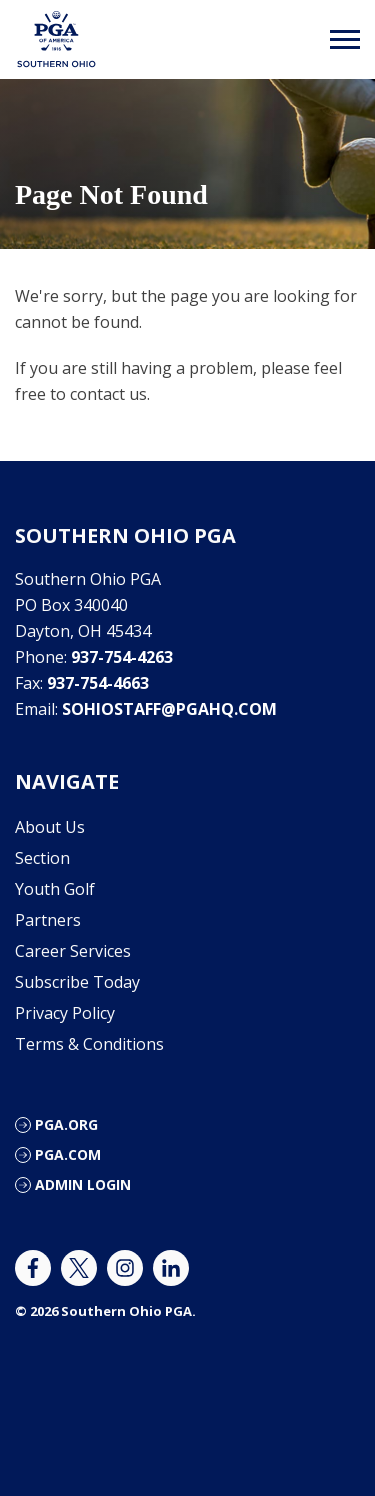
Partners (48, 920)
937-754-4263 (122, 657)
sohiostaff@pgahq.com (169, 709)
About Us (50, 827)
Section (42, 858)
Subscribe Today (77, 982)
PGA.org (66, 1124)
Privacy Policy (65, 1013)
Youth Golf (55, 889)
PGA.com (68, 1154)
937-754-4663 (98, 683)
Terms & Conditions (89, 1044)
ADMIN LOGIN (83, 1184)
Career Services (73, 951)
